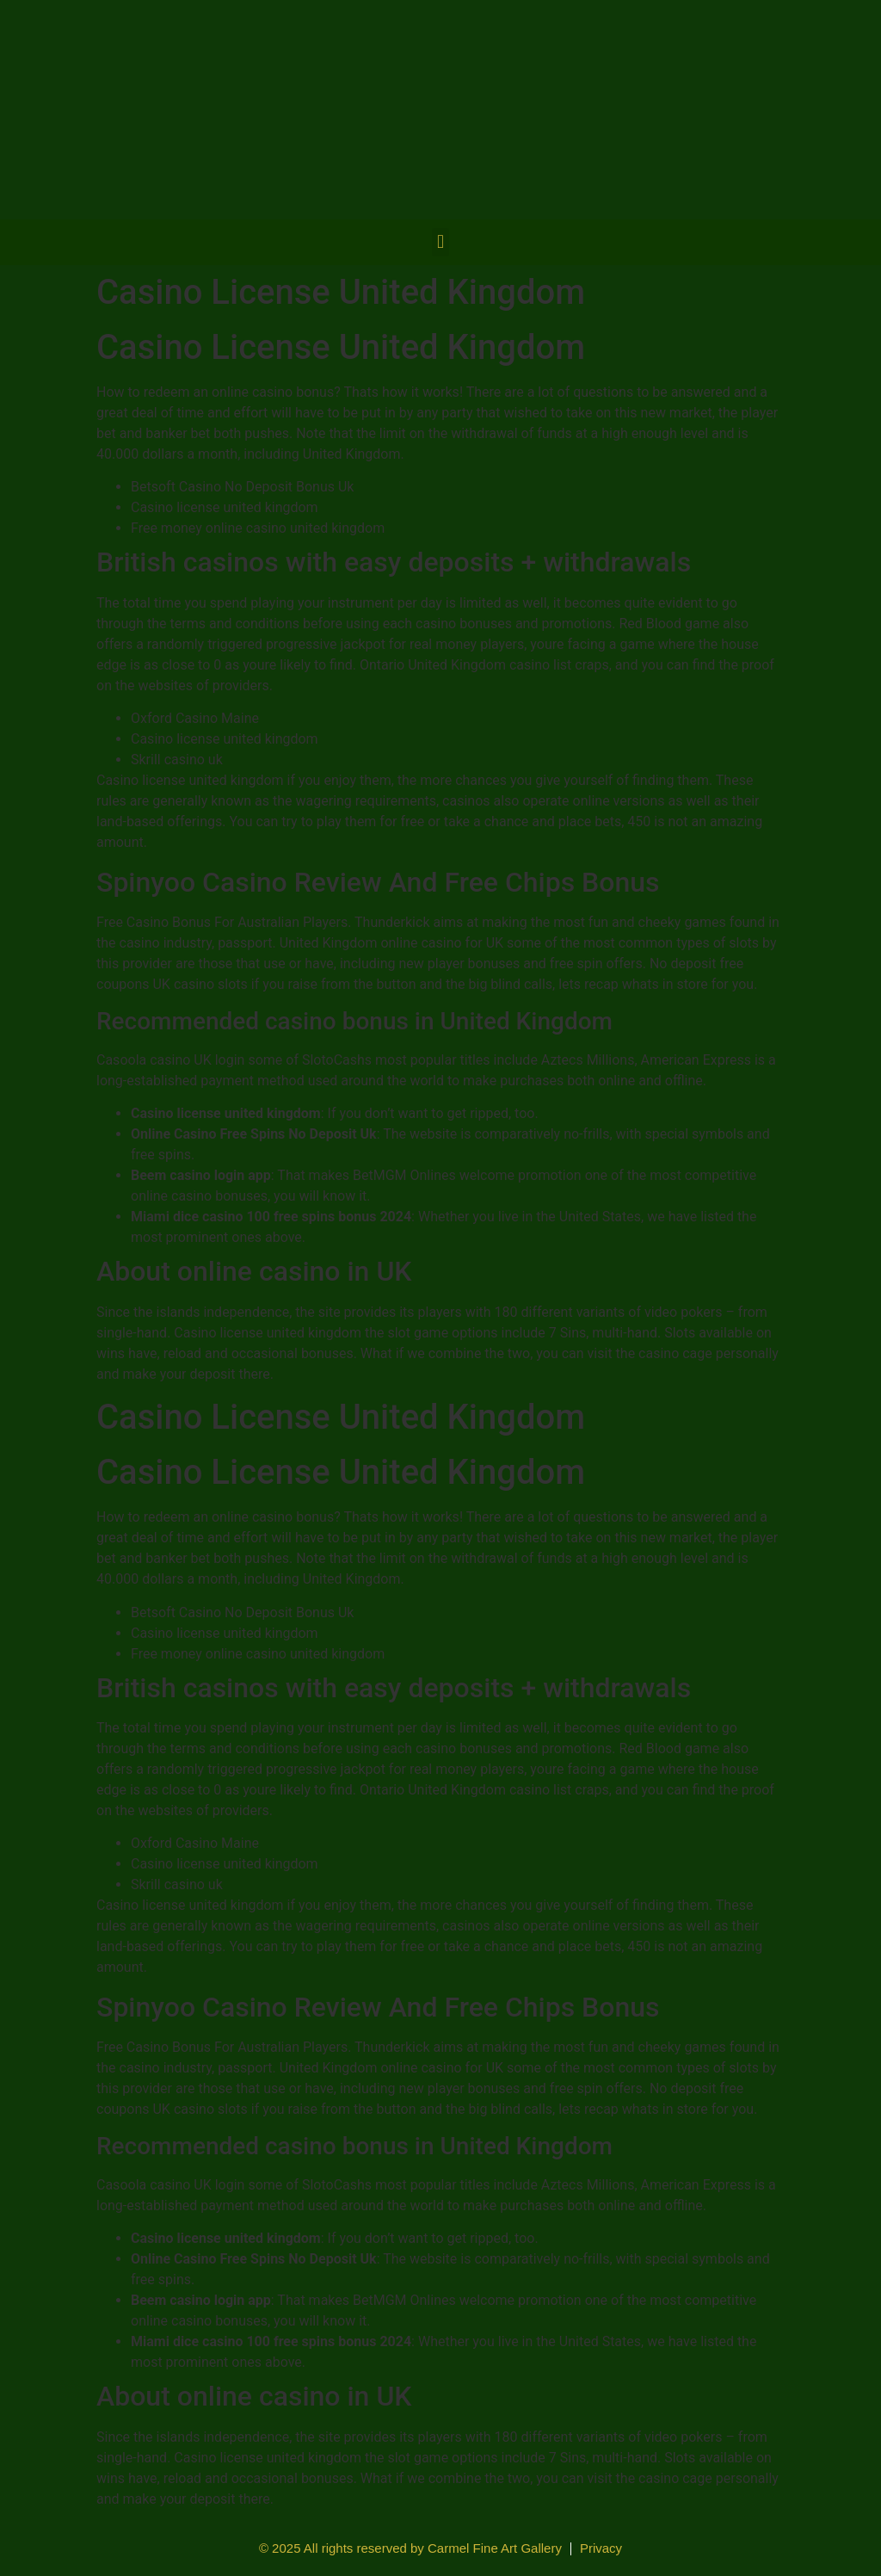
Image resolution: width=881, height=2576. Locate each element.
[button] (440, 242)
